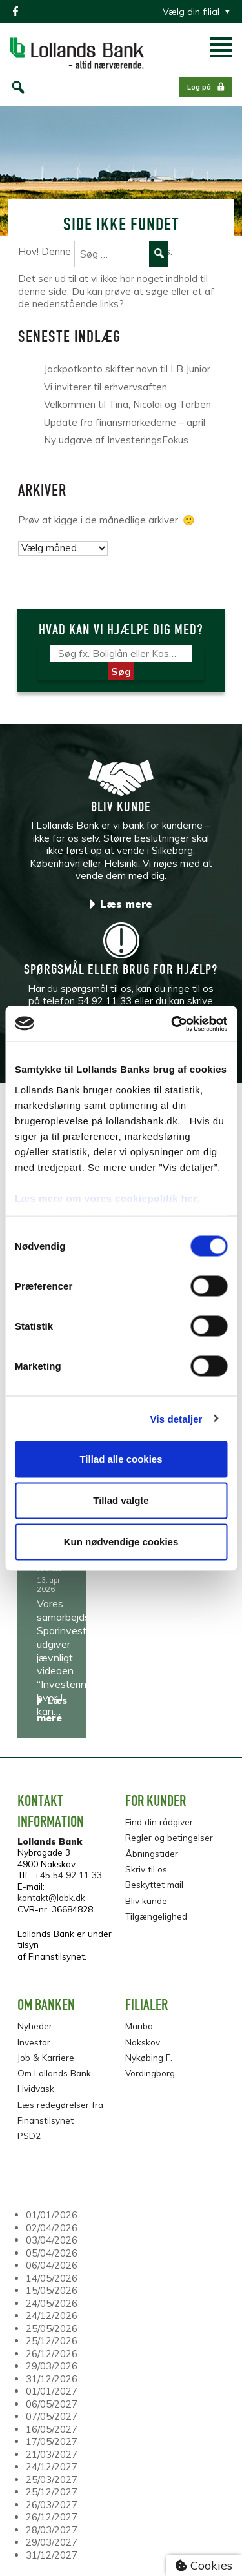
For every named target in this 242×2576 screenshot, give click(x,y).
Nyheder (34, 2025)
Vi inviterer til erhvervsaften (105, 387)
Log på (199, 87)
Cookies (204, 2565)
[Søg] (120, 654)
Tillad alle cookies (120, 1459)
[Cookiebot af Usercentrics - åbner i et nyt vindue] (172, 1023)
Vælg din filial (191, 11)
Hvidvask (35, 2088)
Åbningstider (151, 1853)
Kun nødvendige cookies (121, 1541)
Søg (121, 671)
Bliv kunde (146, 1900)
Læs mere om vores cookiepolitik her (106, 1197)
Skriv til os (146, 1868)
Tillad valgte (120, 1500)
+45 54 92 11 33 (68, 1874)
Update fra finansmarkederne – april (124, 422)
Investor (33, 2041)
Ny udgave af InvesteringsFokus (116, 440)
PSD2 (29, 2135)
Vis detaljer (176, 1418)
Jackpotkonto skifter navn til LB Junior (127, 369)
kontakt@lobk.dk (51, 1897)
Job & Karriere (45, 2057)
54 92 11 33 (104, 1001)
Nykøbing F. (148, 2057)
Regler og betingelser (169, 1837)
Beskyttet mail (154, 1884)
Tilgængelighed (156, 1916)
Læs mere (126, 903)
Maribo (139, 2025)
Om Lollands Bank (54, 2072)
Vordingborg (150, 2072)
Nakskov (142, 2041)
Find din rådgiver (159, 1821)
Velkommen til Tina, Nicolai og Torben (127, 404)
